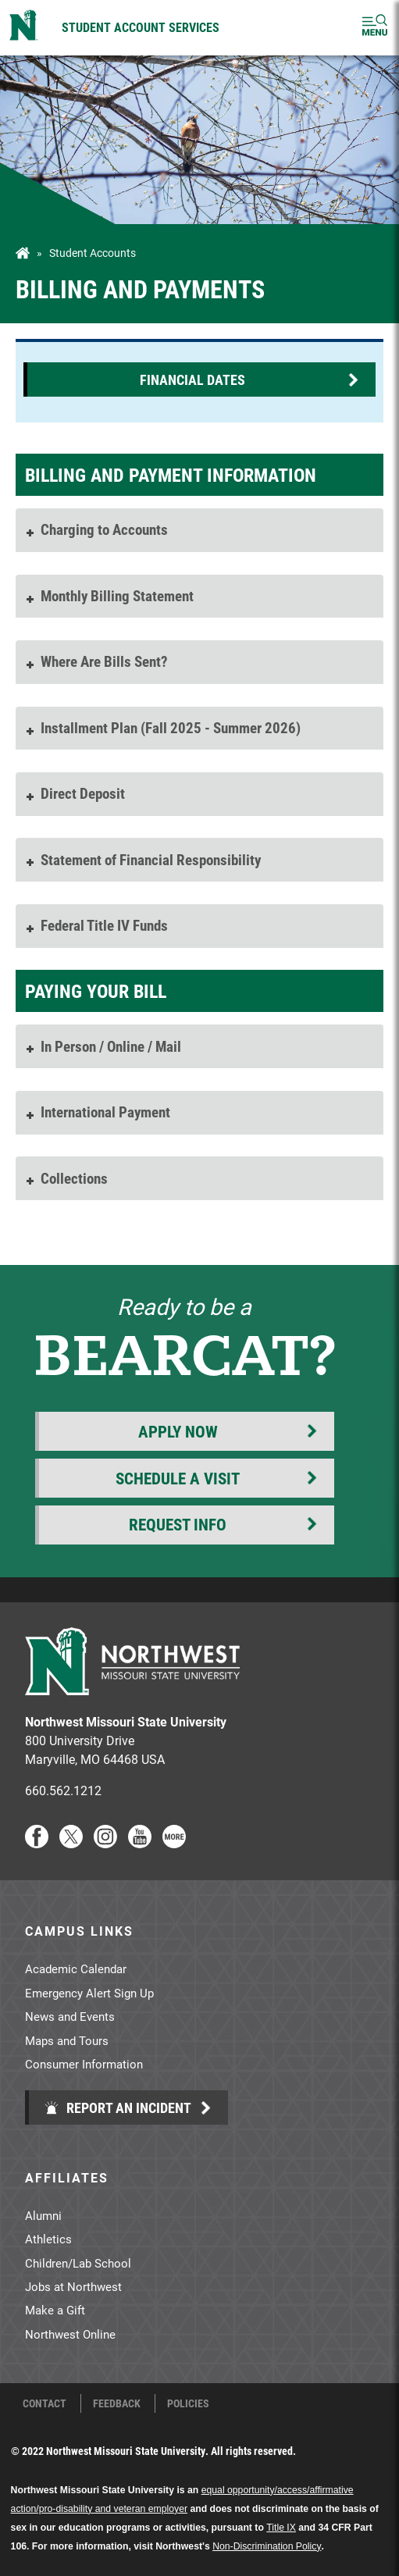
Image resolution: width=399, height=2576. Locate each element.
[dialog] (352, 2529)
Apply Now (178, 1431)
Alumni (43, 2215)
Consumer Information (84, 2064)
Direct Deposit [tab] (74, 793)
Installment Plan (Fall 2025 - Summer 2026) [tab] (162, 727)
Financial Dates (192, 379)
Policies (188, 2403)
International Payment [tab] (96, 1111)
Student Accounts (92, 253)
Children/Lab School (78, 2263)
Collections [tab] (65, 1178)
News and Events (70, 2016)
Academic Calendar (75, 1968)
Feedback (117, 2403)
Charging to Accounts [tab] (95, 529)
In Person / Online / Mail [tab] (102, 1046)
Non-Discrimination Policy (266, 2546)
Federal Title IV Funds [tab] (95, 925)
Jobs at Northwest (73, 2286)
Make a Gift (55, 2310)
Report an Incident (117, 2107)
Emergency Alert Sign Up (89, 1993)
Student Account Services (140, 27)
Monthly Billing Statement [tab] (108, 595)
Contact (44, 2403)
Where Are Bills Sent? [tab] (95, 661)
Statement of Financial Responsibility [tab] (142, 859)
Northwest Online (70, 2334)
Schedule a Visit (178, 1478)
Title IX (281, 2527)
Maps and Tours (67, 2040)
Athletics (48, 2238)
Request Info (177, 1524)
